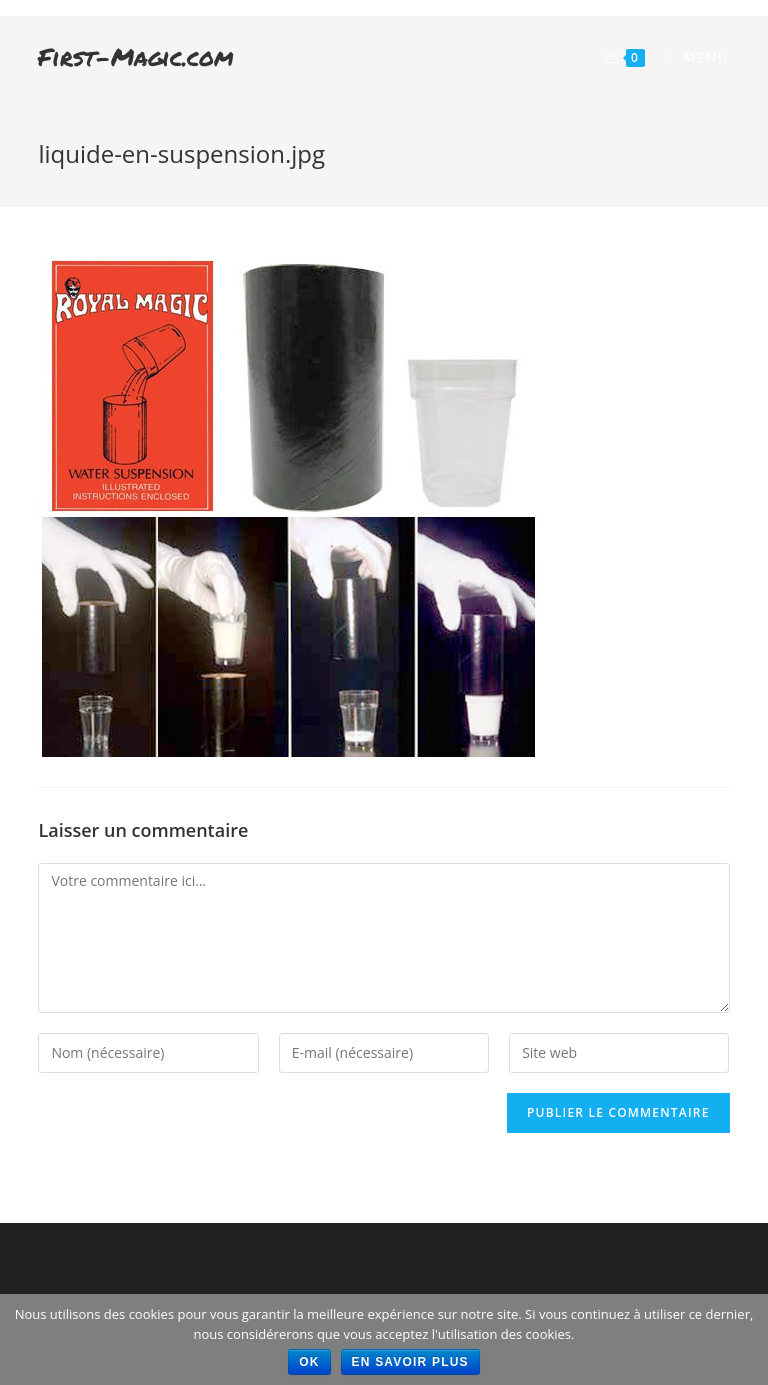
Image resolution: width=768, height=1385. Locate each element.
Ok (309, 1362)
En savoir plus (410, 1362)
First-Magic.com (136, 56)
